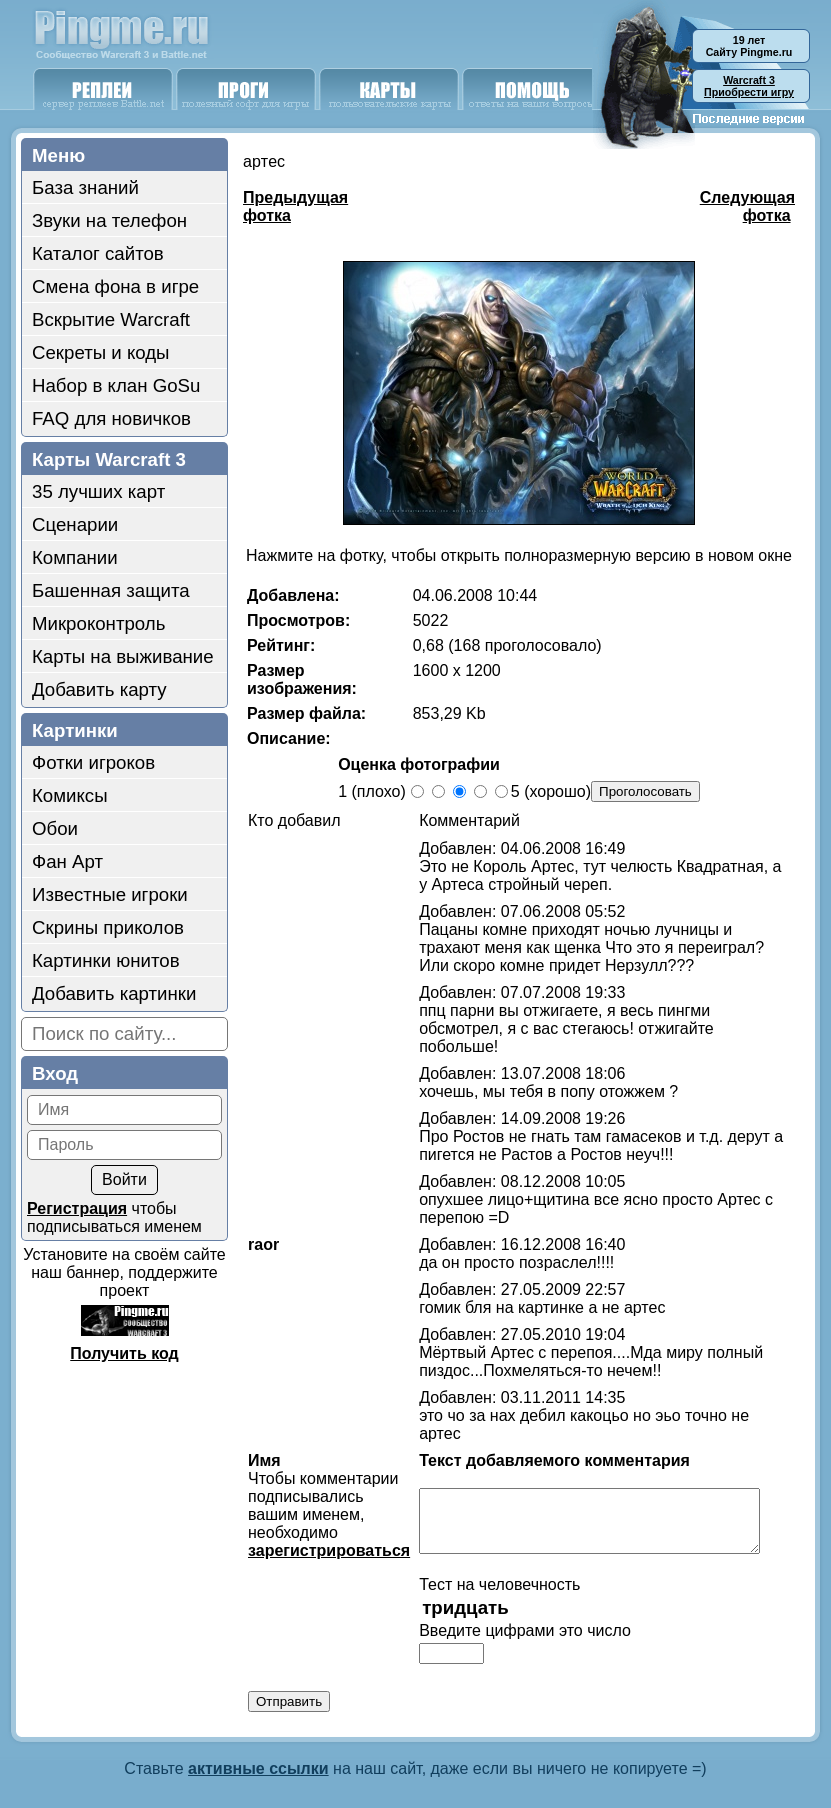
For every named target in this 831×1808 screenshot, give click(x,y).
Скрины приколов (108, 927)
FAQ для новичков (111, 418)
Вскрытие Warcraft (111, 319)
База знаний (85, 187)
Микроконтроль (98, 623)
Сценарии (75, 524)
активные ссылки (258, 1744)
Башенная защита (111, 590)
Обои (55, 828)
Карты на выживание (123, 656)
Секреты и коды (101, 352)
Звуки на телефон (109, 220)
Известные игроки (110, 894)
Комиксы (70, 795)
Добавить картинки (114, 993)
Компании (75, 557)
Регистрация (77, 1208)
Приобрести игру (749, 86)
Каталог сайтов (98, 253)
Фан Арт (67, 861)
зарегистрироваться (319, 1514)
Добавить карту (99, 689)
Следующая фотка (747, 206)
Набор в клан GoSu (116, 385)
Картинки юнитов (106, 960)
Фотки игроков (93, 762)
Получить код (124, 1353)
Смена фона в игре (115, 286)
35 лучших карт (98, 491)
